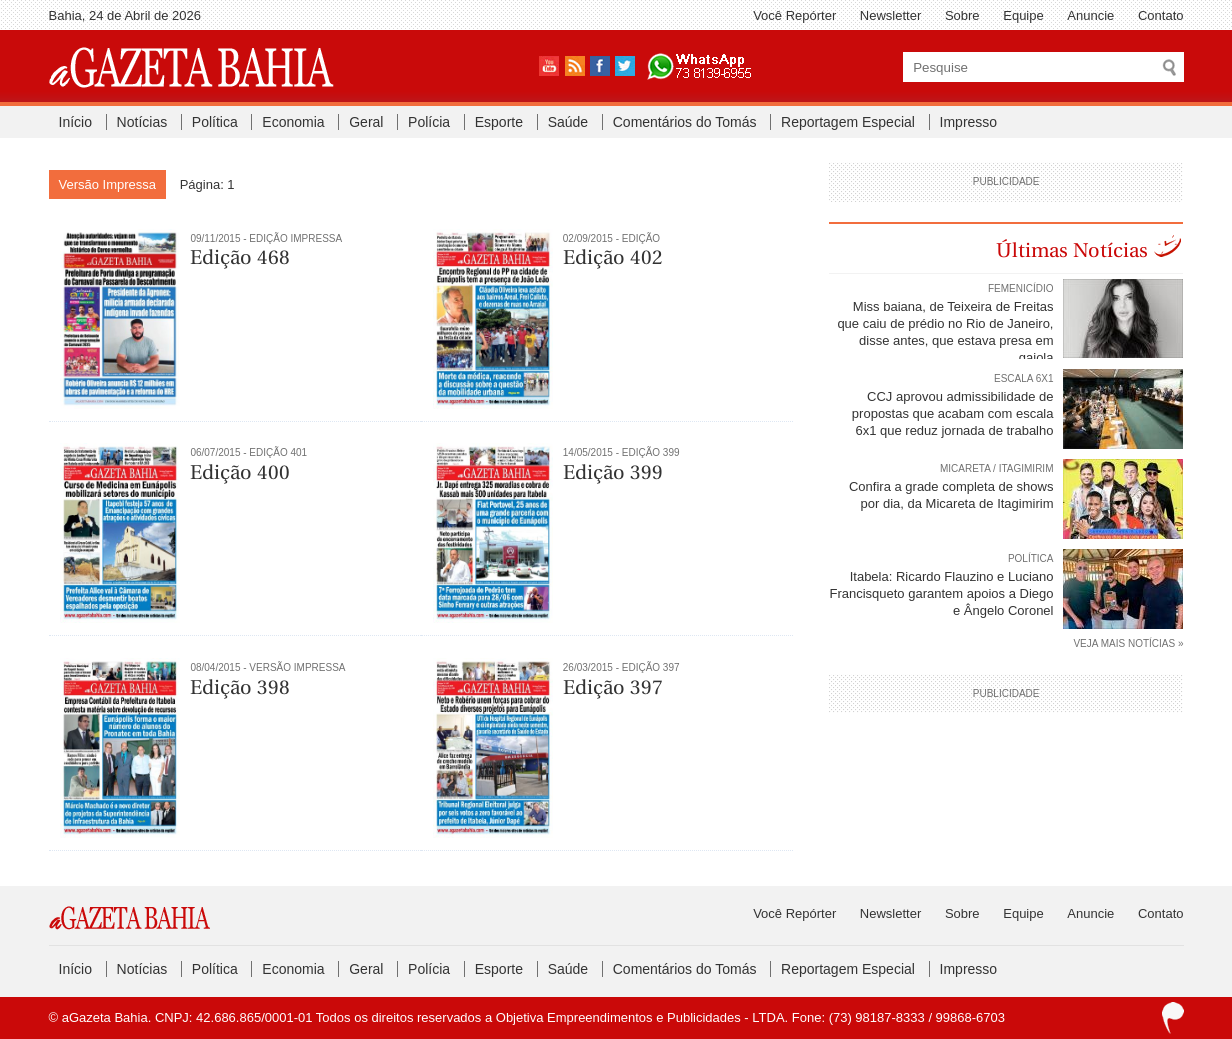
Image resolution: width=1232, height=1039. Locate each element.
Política (215, 122)
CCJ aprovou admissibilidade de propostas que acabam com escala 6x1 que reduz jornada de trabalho (953, 413)
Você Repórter (794, 15)
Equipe (1023, 15)
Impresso (969, 122)
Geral (366, 122)
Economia (293, 122)
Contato (1161, 15)
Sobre (962, 15)
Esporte (499, 122)
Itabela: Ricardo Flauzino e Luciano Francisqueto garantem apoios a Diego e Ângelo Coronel (941, 593)
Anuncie (1090, 15)
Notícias (142, 122)
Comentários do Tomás (685, 122)
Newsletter (890, 15)
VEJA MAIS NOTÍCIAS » (1128, 643)
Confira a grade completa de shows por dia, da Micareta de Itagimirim (951, 495)
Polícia (429, 122)
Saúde (568, 122)
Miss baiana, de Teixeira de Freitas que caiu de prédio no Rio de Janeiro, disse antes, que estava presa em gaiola (945, 332)
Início (75, 122)
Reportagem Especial (848, 122)
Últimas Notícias (1072, 250)
